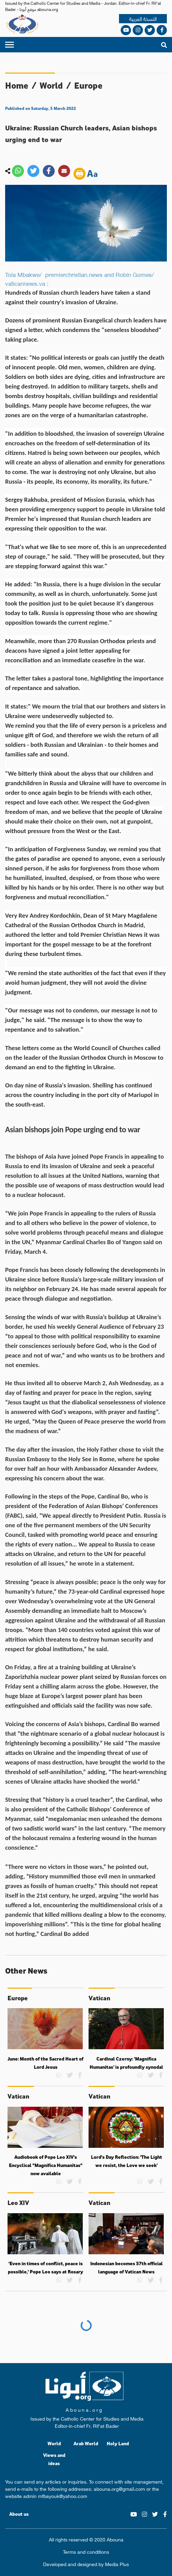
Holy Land (118, 2443)
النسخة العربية (143, 19)
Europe (88, 85)
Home (16, 85)
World (51, 85)
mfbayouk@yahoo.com (62, 2495)
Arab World (86, 2443)
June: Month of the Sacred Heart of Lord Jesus (45, 2063)
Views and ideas (54, 2459)
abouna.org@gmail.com (119, 2488)
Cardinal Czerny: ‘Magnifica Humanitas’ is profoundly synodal (126, 2063)
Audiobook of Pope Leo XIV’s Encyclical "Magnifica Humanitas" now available (45, 2165)
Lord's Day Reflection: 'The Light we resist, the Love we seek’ (126, 2161)
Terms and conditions (86, 2551)
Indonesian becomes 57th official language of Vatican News (126, 2267)
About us (19, 2514)
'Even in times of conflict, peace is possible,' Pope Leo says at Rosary (45, 2267)
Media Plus (117, 2563)
